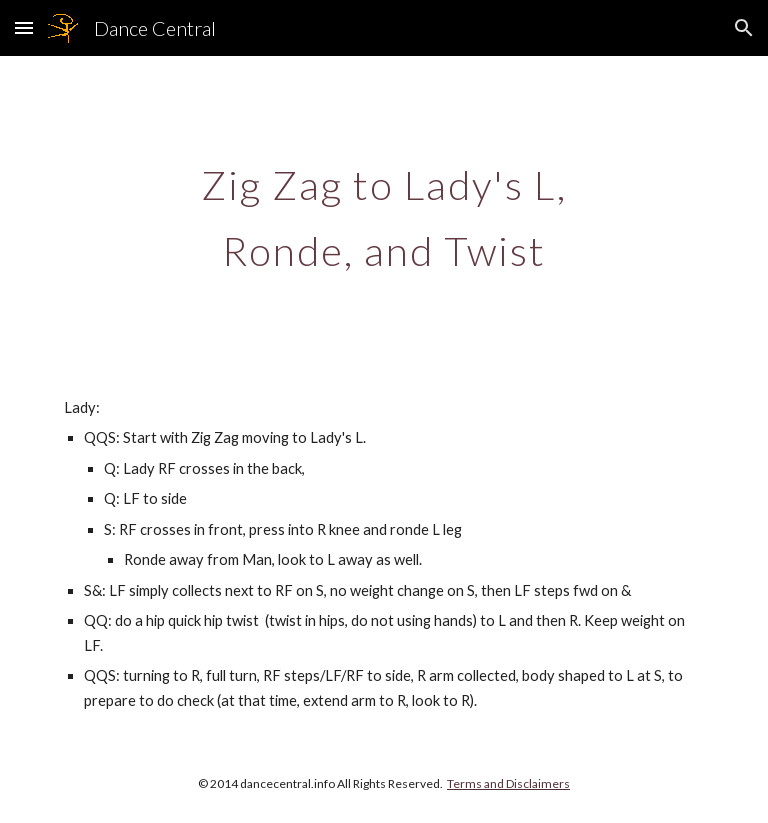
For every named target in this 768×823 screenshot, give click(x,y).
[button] (24, 27)
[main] (383, 210)
